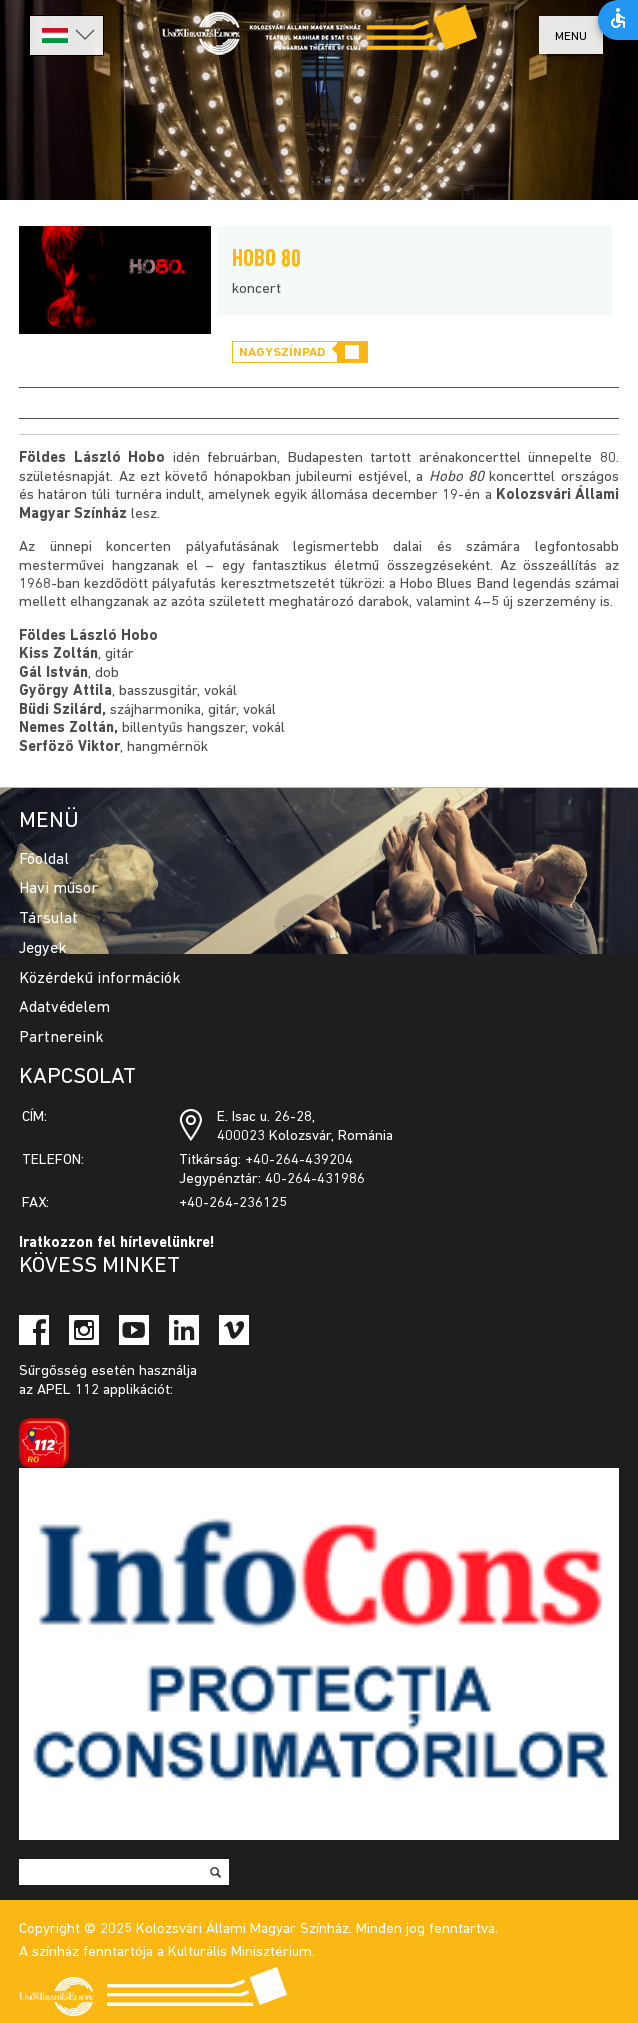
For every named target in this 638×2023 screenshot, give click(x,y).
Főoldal (44, 860)
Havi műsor (58, 889)
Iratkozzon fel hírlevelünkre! (117, 1243)
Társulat (48, 919)
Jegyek (43, 949)
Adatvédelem (64, 1008)
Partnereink (61, 1038)
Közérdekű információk (100, 979)
